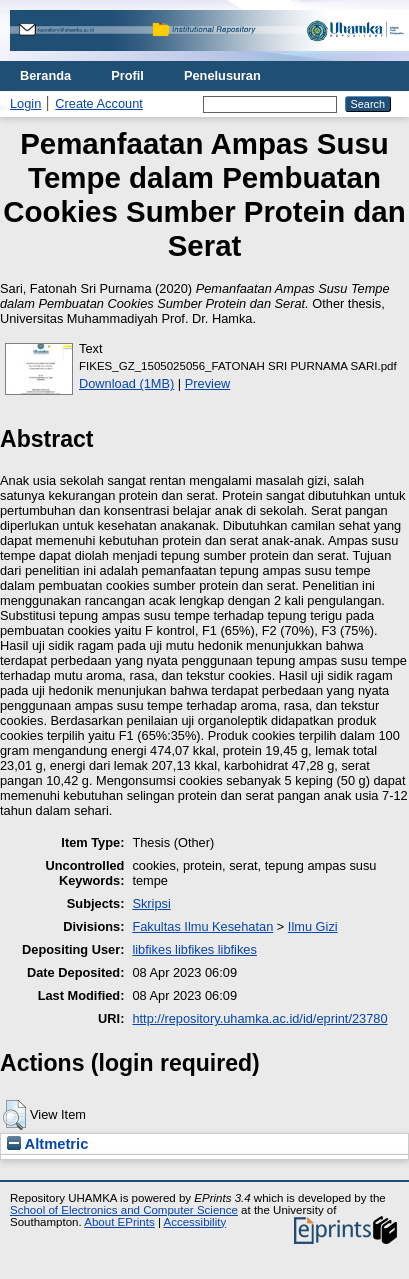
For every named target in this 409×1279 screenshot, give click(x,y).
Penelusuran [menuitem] (222, 75)
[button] (14, 1115)
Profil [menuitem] (127, 75)
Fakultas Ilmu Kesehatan (202, 926)
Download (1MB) (126, 383)
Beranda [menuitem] (45, 75)
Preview (208, 383)
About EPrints (119, 1222)
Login (25, 103)
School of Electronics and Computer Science (124, 1210)
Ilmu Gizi (313, 926)
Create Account (99, 103)
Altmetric (47, 1144)
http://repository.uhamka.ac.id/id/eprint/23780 (259, 1018)
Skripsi (151, 903)
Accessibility (194, 1222)
